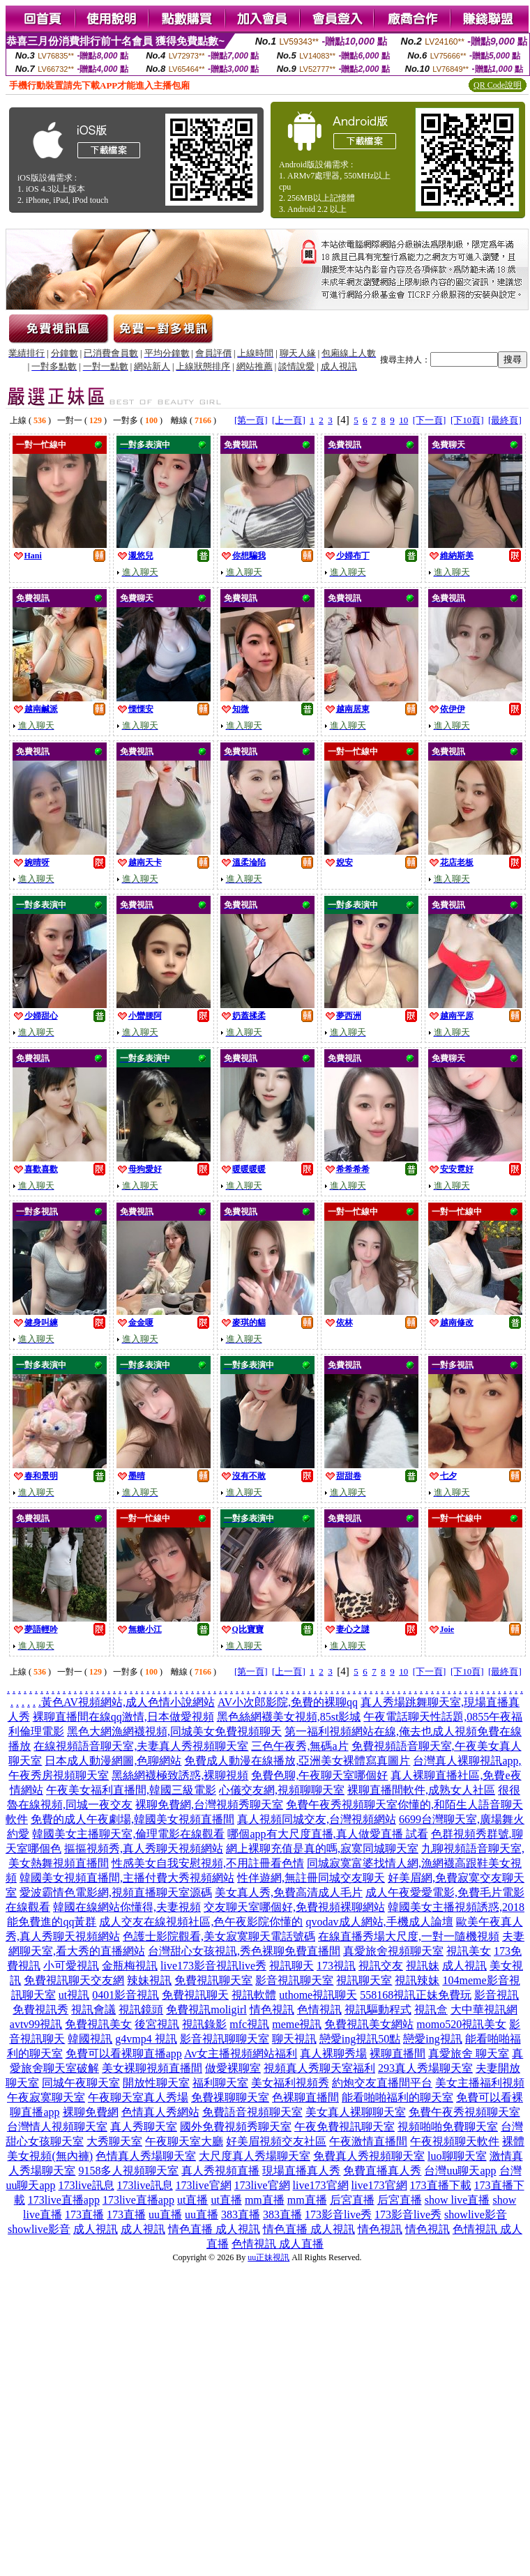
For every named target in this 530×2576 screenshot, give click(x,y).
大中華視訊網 (483, 2009)
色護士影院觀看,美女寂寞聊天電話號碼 (219, 1936)
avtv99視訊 (36, 2024)
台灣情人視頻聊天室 (57, 2127)
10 (403, 420)
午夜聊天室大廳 (184, 2141)
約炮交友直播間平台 (382, 2083)
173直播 (84, 2214)
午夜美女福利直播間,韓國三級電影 (131, 1790)
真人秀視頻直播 (220, 2171)
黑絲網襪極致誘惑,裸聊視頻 (180, 1775)
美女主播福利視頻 (479, 2083)
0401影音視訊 (125, 1995)
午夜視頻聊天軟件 (454, 2141)
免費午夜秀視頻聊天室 (464, 2112)
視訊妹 (422, 1966)
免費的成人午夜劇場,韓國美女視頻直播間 (132, 1819)
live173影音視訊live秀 (213, 1966)
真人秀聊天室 (143, 2127)
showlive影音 (475, 2214)
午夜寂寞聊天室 (46, 2097)
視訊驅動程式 (377, 2009)
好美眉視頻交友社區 (276, 2141)
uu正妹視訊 (268, 2257)
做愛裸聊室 (233, 2068)
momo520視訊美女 (461, 2024)
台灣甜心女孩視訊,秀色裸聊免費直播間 (244, 1951)
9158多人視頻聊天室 (128, 2171)
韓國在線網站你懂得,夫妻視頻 (127, 1907)
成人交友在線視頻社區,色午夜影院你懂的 (201, 1922)
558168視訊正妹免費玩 (415, 1995)
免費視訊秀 (40, 2009)
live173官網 (321, 2185)
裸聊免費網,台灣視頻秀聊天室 (209, 1805)
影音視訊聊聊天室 (224, 2039)
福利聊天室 (220, 2083)
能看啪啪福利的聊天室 (397, 2097)
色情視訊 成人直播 (278, 2244)
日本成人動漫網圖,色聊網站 (113, 1761)
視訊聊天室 (364, 1980)
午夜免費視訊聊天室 (344, 2127)
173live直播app (64, 2200)
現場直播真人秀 (301, 2171)
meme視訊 (296, 2024)
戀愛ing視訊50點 (359, 2039)
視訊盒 (431, 2009)
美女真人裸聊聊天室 (355, 2112)
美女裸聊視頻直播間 (152, 2068)
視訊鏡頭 (141, 2009)
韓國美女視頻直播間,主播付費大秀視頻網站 (127, 1878)
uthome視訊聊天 (318, 1995)
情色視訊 (272, 2009)
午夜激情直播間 (368, 2141)
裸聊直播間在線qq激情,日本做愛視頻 (123, 1717)
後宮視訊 (157, 2024)
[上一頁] (288, 420)
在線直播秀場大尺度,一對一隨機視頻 (408, 1936)
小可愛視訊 (71, 1966)
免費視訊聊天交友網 (74, 1980)
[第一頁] (251, 420)
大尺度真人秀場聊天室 (254, 2156)
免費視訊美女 (98, 2024)
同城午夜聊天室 (81, 2083)
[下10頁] (467, 420)
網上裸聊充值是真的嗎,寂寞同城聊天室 (322, 1848)
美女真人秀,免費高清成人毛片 (289, 1892)
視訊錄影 (204, 2024)
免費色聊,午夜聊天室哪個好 (319, 1775)
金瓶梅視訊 (130, 1966)
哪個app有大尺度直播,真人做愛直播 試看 (327, 1834)
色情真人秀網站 (160, 2112)
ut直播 (192, 2200)
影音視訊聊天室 (294, 1980)
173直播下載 (440, 2185)
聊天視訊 (294, 2039)
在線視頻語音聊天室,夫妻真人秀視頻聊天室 (140, 1746)
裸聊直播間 (397, 2053)
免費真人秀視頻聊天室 (369, 2156)
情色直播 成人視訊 (214, 2229)
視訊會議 (93, 2009)
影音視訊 (496, 1995)
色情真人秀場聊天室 (146, 2156)
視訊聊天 (291, 1966)
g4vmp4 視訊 (145, 2039)
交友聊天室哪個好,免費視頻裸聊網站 (294, 1907)
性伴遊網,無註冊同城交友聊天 (311, 1878)
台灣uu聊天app (460, 2171)
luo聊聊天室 (456, 2156)
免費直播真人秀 (382, 2171)
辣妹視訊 (149, 1980)
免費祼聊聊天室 (230, 2097)
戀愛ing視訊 (432, 2039)
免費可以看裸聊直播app (124, 2053)
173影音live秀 (338, 2214)
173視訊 (336, 1966)
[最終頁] (505, 420)
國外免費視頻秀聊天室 (236, 2127)
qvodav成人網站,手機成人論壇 (379, 1922)
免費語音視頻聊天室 (252, 2112)
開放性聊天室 (156, 2083)
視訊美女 (468, 1951)
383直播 (240, 2214)
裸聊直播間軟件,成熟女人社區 (421, 1790)
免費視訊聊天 (195, 1995)
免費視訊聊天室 (213, 1980)
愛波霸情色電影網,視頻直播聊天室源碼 (116, 1892)
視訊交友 (380, 1966)
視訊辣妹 (417, 1980)
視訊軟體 (254, 1995)
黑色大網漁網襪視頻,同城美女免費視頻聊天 (174, 1731)
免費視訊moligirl (206, 2009)
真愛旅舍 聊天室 (468, 2053)
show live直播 (457, 2200)
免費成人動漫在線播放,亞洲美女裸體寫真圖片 (297, 1761)
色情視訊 (319, 2009)
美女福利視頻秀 (290, 2083)
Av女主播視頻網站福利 (240, 2053)
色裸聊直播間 (305, 2097)
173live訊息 (86, 2185)
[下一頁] (429, 420)
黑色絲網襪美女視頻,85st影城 (289, 1717)
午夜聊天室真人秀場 (138, 2097)
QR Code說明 (498, 85)
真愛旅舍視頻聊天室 (393, 1951)
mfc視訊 (249, 2024)
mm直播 (265, 2200)
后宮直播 (352, 2200)
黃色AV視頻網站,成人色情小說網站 (128, 1702)
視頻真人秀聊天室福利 (319, 2068)
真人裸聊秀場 (333, 2053)
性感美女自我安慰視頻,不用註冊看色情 (208, 1863)
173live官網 (204, 2185)
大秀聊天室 (114, 2141)
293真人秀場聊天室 (425, 2068)
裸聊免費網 (91, 2112)
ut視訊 (74, 1995)
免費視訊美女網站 (369, 2024)
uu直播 (165, 2214)
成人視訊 (464, 1966)
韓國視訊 (90, 2039)
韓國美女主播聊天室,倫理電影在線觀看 (128, 1834)
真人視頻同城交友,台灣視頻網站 (316, 1819)
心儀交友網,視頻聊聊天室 (281, 1790)
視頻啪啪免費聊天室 (447, 2127)
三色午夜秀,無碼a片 (299, 1746)
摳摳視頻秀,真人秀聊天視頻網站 (143, 1848)
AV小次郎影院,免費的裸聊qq (288, 1702)
